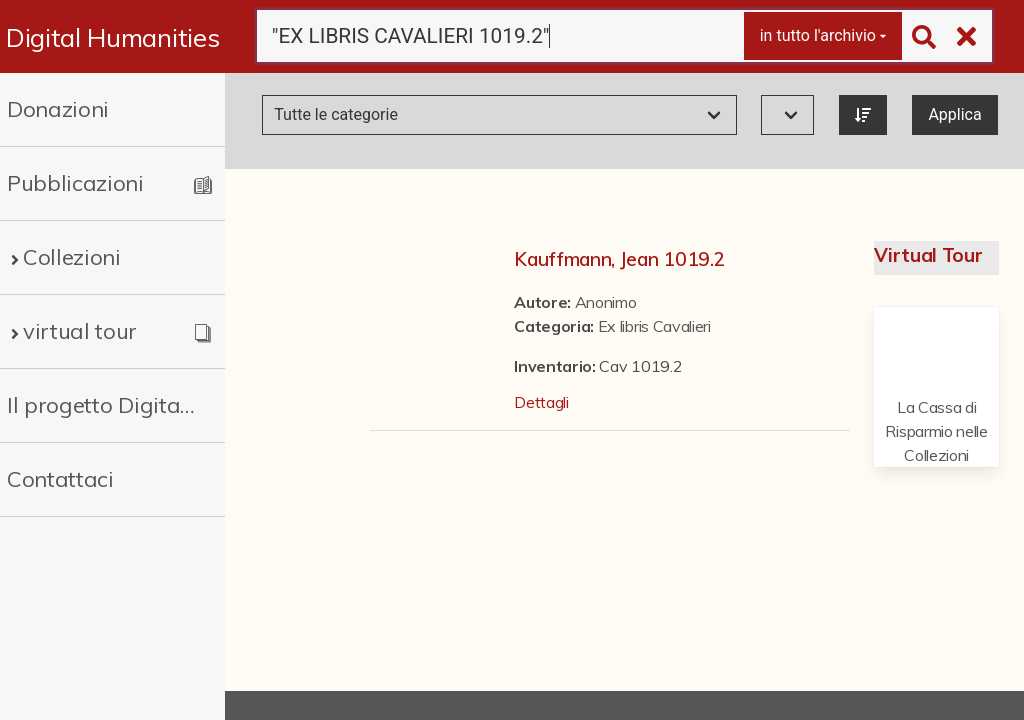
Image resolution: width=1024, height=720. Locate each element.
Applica (954, 114)
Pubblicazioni (75, 183)
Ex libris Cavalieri (654, 326)
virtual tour (80, 331)
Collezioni (72, 257)
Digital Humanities (112, 37)
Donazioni (58, 109)
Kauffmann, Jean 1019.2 (619, 259)
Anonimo (606, 302)
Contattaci (60, 479)
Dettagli (541, 402)
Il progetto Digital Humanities (102, 405)
